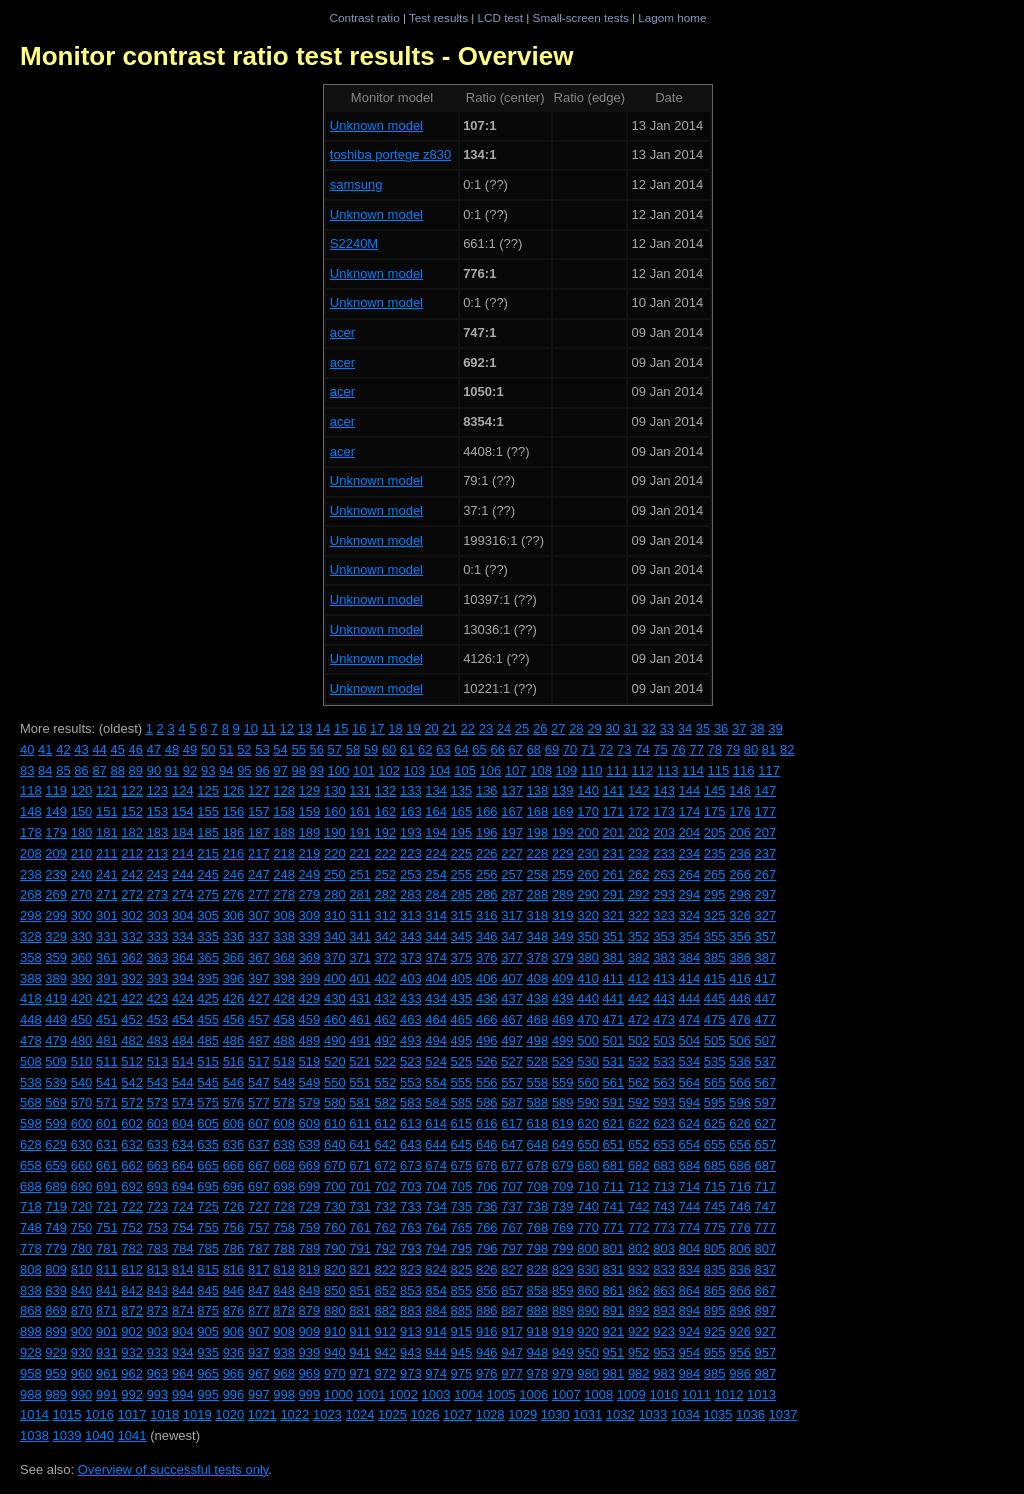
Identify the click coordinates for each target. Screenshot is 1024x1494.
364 (183, 957)
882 (386, 1310)
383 (664, 957)
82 (787, 749)
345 (462, 936)
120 (82, 790)
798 (538, 1248)
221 (360, 853)
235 (715, 853)
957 (766, 1352)
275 (208, 894)
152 (132, 811)
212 (132, 853)
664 (183, 1165)
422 (132, 998)
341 (360, 936)
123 (158, 790)
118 (31, 790)
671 (360, 1165)
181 (107, 832)
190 (335, 832)
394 (183, 978)
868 (31, 1310)
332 (132, 936)
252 (386, 874)
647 (512, 1144)
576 (234, 1102)
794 (436, 1248)
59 (371, 749)
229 (563, 853)
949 (563, 1352)
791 (360, 1248)
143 (664, 790)
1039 (67, 1435)
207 (766, 832)
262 (639, 874)
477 (766, 1019)
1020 (229, 1414)
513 (158, 1061)
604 (183, 1123)
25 (522, 728)
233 (664, 853)
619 (563, 1123)
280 (335, 894)
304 (183, 915)
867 (766, 1290)
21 (449, 728)
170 (588, 811)
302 (132, 915)
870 (82, 1310)
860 (588, 1290)
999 (310, 1394)
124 (183, 790)
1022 (294, 1414)
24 (504, 728)
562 (639, 1082)
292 (639, 894)
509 (56, 1061)
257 (512, 874)
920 (588, 1331)
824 (436, 1269)
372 (386, 957)
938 (284, 1352)
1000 (338, 1394)
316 (487, 915)
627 (766, 1123)
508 (31, 1061)
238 (31, 874)
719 (56, 1206)
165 (462, 811)
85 (63, 770)
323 (664, 915)
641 (360, 1144)
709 (563, 1186)
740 (588, 1206)
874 (183, 1310)
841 (107, 1290)
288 (538, 894)
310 (335, 915)
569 (56, 1102)
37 (739, 728)
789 (310, 1248)
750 (82, 1227)
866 (740, 1290)
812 (132, 1269)
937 (259, 1352)
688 (31, 1186)
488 (284, 1040)
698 (284, 1186)
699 (310, 1186)
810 (82, 1269)
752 (132, 1227)
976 (487, 1373)
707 (512, 1186)
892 (639, 1310)
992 (132, 1394)
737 (512, 1206)
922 (639, 1331)
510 (82, 1061)
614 (436, 1123)
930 (82, 1352)
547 (259, 1082)
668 (284, 1165)
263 (664, 874)
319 (563, 915)
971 (360, 1373)
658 (31, 1165)
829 (563, 1269)
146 (740, 790)
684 (690, 1165)
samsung (356, 184)
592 (639, 1102)
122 (132, 790)
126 (234, 790)
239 (56, 874)
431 (360, 998)
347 (512, 936)
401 (360, 978)
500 (588, 1040)
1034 (685, 1414)
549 (310, 1082)
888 (538, 1310)
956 (740, 1352)
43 (81, 749)
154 (183, 811)
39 (775, 728)
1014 (34, 1414)
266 (740, 874)
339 (310, 936)
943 (411, 1352)
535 (715, 1061)
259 (563, 874)
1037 (783, 1414)
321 (614, 915)
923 (664, 1331)
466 (487, 1019)
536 (740, 1061)
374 (436, 957)
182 (132, 832)
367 (259, 957)
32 (649, 728)
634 (183, 1144)
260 (588, 874)
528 (538, 1061)
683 (664, 1165)
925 (715, 1331)
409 (563, 978)
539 (56, 1082)
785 (208, 1248)
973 (411, 1373)
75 (660, 749)
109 (567, 770)
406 (487, 978)
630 (82, 1144)
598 (31, 1123)
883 (411, 1310)
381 (614, 957)
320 (588, 915)
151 (107, 811)
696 (234, 1186)
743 (664, 1206)
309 (310, 915)
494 (436, 1040)
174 (690, 811)
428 (284, 998)
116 (744, 770)
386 (740, 957)
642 (386, 1144)
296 (740, 894)
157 (259, 811)
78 (715, 749)
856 (487, 1290)
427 (259, 998)
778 (31, 1248)
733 (411, 1206)
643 (411, 1144)
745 (715, 1206)
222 (386, 853)
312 (386, 915)
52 (244, 749)
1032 (620, 1414)
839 (56, 1290)
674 (436, 1165)
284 (436, 894)
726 (234, 1206)
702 (386, 1186)
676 (487, 1165)
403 (411, 978)
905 (208, 1331)
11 (269, 728)
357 (766, 936)
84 (45, 770)
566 (740, 1082)
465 (462, 1019)
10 (250, 728)
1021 (262, 1414)
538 (31, 1082)
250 (335, 874)
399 (310, 978)
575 (208, 1102)
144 (690, 790)
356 (740, 936)
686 (740, 1165)
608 (284, 1123)
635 (208, 1144)
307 (259, 915)
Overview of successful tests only (173, 1469)
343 (411, 936)
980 (588, 1373)
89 (136, 770)
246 (234, 874)
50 (208, 749)
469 (563, 1019)
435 (462, 998)
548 (284, 1082)
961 (107, 1373)
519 (310, 1061)
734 (436, 1206)
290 (588, 894)
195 (462, 832)
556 (487, 1082)
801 (614, 1248)
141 (614, 790)
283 (411, 894)
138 (538, 790)
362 (132, 957)
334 (183, 936)
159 (310, 811)
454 (183, 1019)
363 (158, 957)
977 (512, 1373)
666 (234, 1165)
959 (56, 1373)
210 (82, 853)
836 (740, 1269)
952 (639, 1352)
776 (740, 1227)
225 (462, 853)
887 (512, 1310)
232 (639, 853)
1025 (392, 1414)
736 (487, 1206)
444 (690, 998)
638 (284, 1144)
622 (639, 1123)
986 (740, 1373)
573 (158, 1102)
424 (183, 998)
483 (158, 1040)
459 (310, 1019)
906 (234, 1331)
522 (386, 1061)
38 (757, 728)
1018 (164, 1414)
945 (462, 1352)
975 (462, 1373)
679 (563, 1165)
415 (715, 978)
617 (512, 1123)
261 (614, 874)
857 (512, 1290)
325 (715, 915)
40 (27, 749)
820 (335, 1269)
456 (234, 1019)
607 (259, 1123)
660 (82, 1165)
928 (31, 1352)
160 (335, 811)
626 (740, 1123)
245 (208, 874)
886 (487, 1310)
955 (715, 1352)
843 (158, 1290)
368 (284, 957)
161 (360, 811)
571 (107, 1102)
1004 (468, 1394)
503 (664, 1040)
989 (56, 1394)
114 (693, 770)
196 (487, 832)
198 (538, 832)
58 (353, 749)
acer (342, 332)
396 (234, 978)
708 (538, 1186)
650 (588, 1144)
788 (284, 1248)
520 (335, 1061)
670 (335, 1165)
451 (107, 1019)
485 (208, 1040)
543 (158, 1082)
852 (386, 1290)
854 (436, 1290)
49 (190, 749)
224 (436, 853)
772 (639, 1227)
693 (158, 1186)
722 (132, 1206)
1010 (663, 1394)
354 (690, 936)
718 (31, 1206)
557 (512, 1082)
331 (107, 936)
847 (259, 1290)
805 (715, 1248)
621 (614, 1123)
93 (208, 770)
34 (685, 728)
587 (512, 1102)
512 (132, 1061)
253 (411, 874)
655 (715, 1144)
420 (82, 998)
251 (360, 874)
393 (158, 978)
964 (183, 1373)
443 (664, 998)
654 (690, 1144)
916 (487, 1331)
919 (563, 1331)
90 (154, 770)
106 (491, 770)
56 (317, 749)
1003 (436, 1394)
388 (31, 978)
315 (462, 915)
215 (208, 853)
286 (487, 894)
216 (234, 853)
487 (259, 1040)
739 (563, 1206)
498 (538, 1040)
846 (234, 1290)
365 (208, 957)
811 (107, 1269)
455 (208, 1019)
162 (386, 811)
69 (552, 749)
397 (259, 978)
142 (639, 790)
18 (395, 728)
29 (594, 728)
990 (82, 1394)
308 (284, 915)
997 (259, 1394)
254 (436, 874)
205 (715, 832)
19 (413, 728)
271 (107, 894)
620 (588, 1123)
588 (538, 1102)
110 (592, 770)
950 (588, 1352)
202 (639, 832)
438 (538, 998)
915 (462, 1331)
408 (538, 978)
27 (558, 728)
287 (512, 894)
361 (107, 957)
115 (719, 770)
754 (183, 1227)
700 (335, 1186)
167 (512, 811)
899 (56, 1331)
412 (639, 978)
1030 (555, 1414)
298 (31, 915)
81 (769, 749)
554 (436, 1082)
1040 (99, 1435)
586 (487, 1102)
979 (563, 1373)
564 (690, 1082)
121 (107, 790)
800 (588, 1248)
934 (183, 1352)
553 (411, 1082)
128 (284, 790)
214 (183, 853)
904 (183, 1331)
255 (462, 874)
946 (487, 1352)
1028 (490, 1414)
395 (208, 978)
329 (56, 936)
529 (563, 1061)
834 (690, 1269)
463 (411, 1019)
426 (234, 998)
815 (208, 1269)
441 (614, 998)
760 (335, 1227)
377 (512, 957)
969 (310, 1373)
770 (588, 1227)
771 (614, 1227)
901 (107, 1331)
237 (766, 853)
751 (107, 1227)
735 (462, 1206)
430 (335, 998)
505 (715, 1040)
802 (639, 1248)
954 (690, 1352)
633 (158, 1144)
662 (132, 1165)
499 (563, 1040)
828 (538, 1269)
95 (244, 770)
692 (132, 1186)
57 (335, 749)
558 (538, 1082)
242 (132, 874)
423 (158, 998)
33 (667, 728)
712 (639, 1186)
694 (183, 1186)
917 (512, 1331)
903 (158, 1331)
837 (766, 1269)
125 (208, 790)
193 (411, 832)
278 (284, 894)
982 (639, 1373)
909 (310, 1331)
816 (234, 1269)
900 (82, 1331)
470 (588, 1019)
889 (563, 1310)
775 (715, 1227)
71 (588, 749)
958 (31, 1373)
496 (487, 1040)
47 (154, 749)
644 (436, 1144)
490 (335, 1040)
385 (715, 957)
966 (234, 1373)
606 (234, 1123)
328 (31, 936)
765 (462, 1227)
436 (487, 998)
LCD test (500, 17)
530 (588, 1061)
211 (107, 853)
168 (538, 811)
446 (740, 998)
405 (462, 978)
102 (389, 770)
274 (183, 894)
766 (487, 1227)
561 (614, 1082)
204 (690, 832)
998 (284, 1394)
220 (335, 853)
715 (715, 1186)
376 (487, 957)
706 (487, 1186)
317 (512, 915)
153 (158, 811)
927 (766, 1331)
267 (766, 874)
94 (226, 770)
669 (310, 1165)
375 (462, 957)
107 (516, 770)
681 (614, 1165)
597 (766, 1102)
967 (259, 1373)
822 (386, 1269)
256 (487, 874)
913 (411, 1331)
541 (107, 1082)
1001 (370, 1394)
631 (107, 1144)
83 (27, 770)
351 (614, 936)
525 (462, 1061)
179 (56, 832)
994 (183, 1394)
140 (588, 790)
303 (158, 915)
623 (664, 1123)
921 (614, 1331)
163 (411, 811)
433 (411, 998)
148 (31, 811)
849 (310, 1290)
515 (208, 1061)
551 (360, 1082)
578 (284, 1102)
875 (208, 1310)
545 (208, 1082)
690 (82, 1186)
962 (132, 1373)
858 (538, 1290)
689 (56, 1186)
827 (512, 1269)
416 (740, 978)
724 (183, 1206)
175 (715, 811)
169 (563, 811)
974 (436, 1373)
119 (56, 790)
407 (512, 978)
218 (284, 853)
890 (588, 1310)
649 (563, 1144)
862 (639, 1290)
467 (512, 1019)
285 (462, 894)
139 (563, 790)
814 (183, 1269)
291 (614, 894)
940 (335, 1352)
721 (107, 1206)
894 (690, 1310)
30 (612, 728)
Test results (438, 17)
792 (386, 1248)
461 (360, 1019)
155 (208, 811)
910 (335, 1331)
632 (132, 1144)
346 (487, 936)
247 (259, 874)
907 (259, 1331)
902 (132, 1331)
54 (280, 749)
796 (487, 1248)
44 (99, 749)
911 (360, 1331)
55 (298, 749)
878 (284, 1310)
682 (639, 1165)
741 (614, 1206)
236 (740, 853)
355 (715, 936)
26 (540, 728)
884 (436, 1310)
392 (132, 978)
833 (664, 1269)
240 (82, 874)
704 (436, 1186)
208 (31, 853)
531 (614, 1061)
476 (740, 1019)
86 (81, 770)
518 (284, 1061)
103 (415, 770)
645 (462, 1144)
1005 (501, 1394)
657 (766, 1144)
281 (360, 894)
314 (436, 915)
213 (158, 853)
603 (158, 1123)
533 (664, 1061)
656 (740, 1144)
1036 (750, 1414)
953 (664, 1352)
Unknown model (376, 125)
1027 (457, 1414)
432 (386, 998)
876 (234, 1310)
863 (664, 1290)
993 (158, 1394)
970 (335, 1373)
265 (715, 874)
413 (664, 978)
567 (766, 1082)
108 (541, 770)
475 (715, 1019)
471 (614, 1019)
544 (183, 1082)
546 (234, 1082)
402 (386, 978)
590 (588, 1102)
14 (323, 728)
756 (234, 1227)
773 (664, 1227)
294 (690, 894)
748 (31, 1227)
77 (696, 749)
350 (588, 936)
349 (563, 936)
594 (690, 1102)
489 (310, 1040)
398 (284, 978)
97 (280, 770)
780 (82, 1248)
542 (132, 1082)
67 (516, 749)
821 (360, 1269)
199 (563, 832)
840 (82, 1290)
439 (563, 998)
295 (715, 894)
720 (82, 1206)
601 (107, 1123)
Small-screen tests (581, 17)
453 (158, 1019)
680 (588, 1165)
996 (234, 1394)
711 (614, 1186)
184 (183, 832)
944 (436, 1352)
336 (234, 936)
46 (136, 749)
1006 (533, 1394)
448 (31, 1019)
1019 (197, 1414)
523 (411, 1061)
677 (512, 1165)
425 (208, 998)
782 (132, 1248)
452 (132, 1019)
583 (411, 1102)
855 (462, 1290)
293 (664, 894)
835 (715, 1269)
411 (614, 978)
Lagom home (672, 17)
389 (56, 978)
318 (538, 915)
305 (208, 915)
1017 (132, 1414)
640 (335, 1144)
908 (284, 1331)
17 (377, 728)
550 (335, 1082)
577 (259, 1102)
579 (310, 1102)
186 (234, 832)
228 (538, 853)
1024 (359, 1414)
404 (436, 978)
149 (56, 811)
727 (259, 1206)
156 (234, 811)
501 (614, 1040)
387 (766, 957)
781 (107, 1248)
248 (284, 874)
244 (183, 874)
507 (766, 1040)
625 (715, 1123)
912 (386, 1331)
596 (740, 1102)
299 (56, 915)
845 (208, 1290)
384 (690, 957)
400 (335, 978)
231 (614, 853)
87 (99, 770)
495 (462, 1040)
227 (512, 853)
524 (436, 1061)
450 (82, 1019)
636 (234, 1144)
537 (766, 1061)
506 (740, 1040)
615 (462, 1123)
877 (259, 1310)
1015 (67, 1414)
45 (117, 749)
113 (668, 770)
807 (766, 1248)
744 (690, 1206)
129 (310, 790)
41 (45, 749)
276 (234, 894)
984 (690, 1373)
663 (158, 1165)
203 (664, 832)
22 (468, 728)
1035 (717, 1414)
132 (386, 790)
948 (538, 1352)
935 (208, 1352)
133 (411, 790)
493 (411, 1040)
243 (158, 874)
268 (31, 894)
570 (82, 1102)
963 (158, 1373)
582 (386, 1102)
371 (360, 957)
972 (386, 1373)
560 (588, 1082)
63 (443, 749)
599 (56, 1123)
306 (234, 915)
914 (436, 1331)
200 (588, 832)
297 (766, 894)
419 (56, 998)
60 (389, 749)
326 (740, 915)
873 (158, 1310)
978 (538, 1373)
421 (107, 998)
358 (31, 957)
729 (310, 1206)
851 (360, 1290)
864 (690, 1290)
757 (259, 1227)
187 (259, 832)
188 (284, 832)
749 (56, 1227)
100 (339, 770)
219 (310, 853)
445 (715, 998)
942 (386, 1352)
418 (31, 998)
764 (436, 1227)
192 (386, 832)
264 (690, 874)
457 (259, 1019)
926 (740, 1331)
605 (208, 1123)
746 (740, 1206)
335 (208, 936)
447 (766, 998)
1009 (631, 1394)
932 (132, 1352)
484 (183, 1040)
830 (588, 1269)
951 (614, 1352)
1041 (132, 1435)
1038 (34, 1435)
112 (643, 770)
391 (107, 978)
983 (664, 1373)
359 (56, 957)
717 (766, 1186)
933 (158, 1352)
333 (158, 936)
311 (360, 915)
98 (298, 770)
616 (487, 1123)
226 (487, 853)
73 (624, 749)
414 (690, 978)
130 (335, 790)
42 (63, 749)
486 (234, 1040)
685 (715, 1165)
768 (538, 1227)
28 (576, 728)
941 (360, 1352)
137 (512, 790)
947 (512, 1352)
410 (588, 978)
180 (82, 832)
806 (740, 1248)
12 (287, 728)
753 (158, 1227)
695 (208, 1186)
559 (563, 1082)
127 (259, 790)
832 (639, 1269)
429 (310, 998)
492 (386, 1040)
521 (360, 1061)
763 (411, 1227)
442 (639, 998)
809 (56, 1269)
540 (82, 1082)
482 (132, 1040)
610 (335, 1123)
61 (407, 749)
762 (386, 1227)
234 (690, 853)
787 (259, 1248)
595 (715, 1102)
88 (117, 770)
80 (751, 749)
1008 (598, 1394)
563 (664, 1082)
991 (107, 1394)
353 (664, 936)
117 (769, 770)
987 (766, 1373)
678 (538, 1165)
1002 (403, 1394)
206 (740, 832)
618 (538, 1123)
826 (487, 1269)
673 (411, 1165)
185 (208, 832)
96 (262, 770)
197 (512, 832)
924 (690, 1331)
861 (614, 1290)
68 (534, 749)
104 (440, 770)
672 (386, 1165)
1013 (761, 1394)
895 (715, 1310)
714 (690, 1186)
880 (335, 1310)
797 (512, 1248)
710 (588, 1186)
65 (479, 749)
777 (766, 1227)
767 (512, 1227)
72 (606, 749)
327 (766, 915)
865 (715, 1290)
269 (56, 894)
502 (639, 1040)
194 (436, 832)
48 (172, 749)
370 (335, 957)
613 (411, 1123)
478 (31, 1040)
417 (766, 978)
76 (678, 749)
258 (538, 874)
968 (284, 1373)
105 (465, 770)
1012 (729, 1394)
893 (664, 1310)
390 (82, 978)
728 (284, 1206)
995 (208, 1394)
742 (639, 1206)
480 (82, 1040)
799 (563, 1248)
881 (360, 1310)
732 (386, 1206)
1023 (327, 1414)
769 (563, 1227)
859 (563, 1290)
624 (690, 1123)
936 (234, 1352)
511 (107, 1061)
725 (208, 1206)
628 (31, 1144)
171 (614, 811)
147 (766, 790)
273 (158, 894)
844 (183, 1290)
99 (317, 770)
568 (31, 1102)
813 (158, 1269)
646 (487, 1144)
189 (310, 832)
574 (183, 1102)
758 (284, 1227)
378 (538, 957)
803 (664, 1248)
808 (31, 1269)
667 (259, 1165)
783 (158, 1248)
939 (310, 1352)
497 (512, 1040)
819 (310, 1269)
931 (107, 1352)
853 (411, 1290)
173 (664, 811)
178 (31, 832)
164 (436, 811)
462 (386, 1019)
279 (310, 894)
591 (614, 1102)
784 (183, 1248)
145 (715, 790)
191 (360, 832)
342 (386, 936)
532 (639, 1061)
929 (56, 1352)
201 (614, 832)
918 (538, 1331)
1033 (652, 1414)
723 (158, 1206)
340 (335, 936)
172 (639, 811)
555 (462, 1082)
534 (690, 1061)
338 (284, 936)
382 (639, 957)
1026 (425, 1414)
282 (386, 894)
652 (639, 1144)
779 (56, 1248)
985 (715, 1373)
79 (733, 749)
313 (411, 915)
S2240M (354, 243)
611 (360, 1123)
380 (588, 957)
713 (664, 1186)
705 (462, 1186)
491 (360, 1040)
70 (570, 749)
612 (386, 1123)
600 (82, 1123)
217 (259, 853)
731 (360, 1206)
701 (360, 1186)
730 (335, 1206)
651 (614, 1144)
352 (639, 936)
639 (310, 1144)
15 (341, 728)
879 (310, 1310)
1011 (696, 1394)
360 (82, 957)
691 (107, 1186)
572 (132, 1102)
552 (386, 1082)
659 (56, 1165)
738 (538, 1206)
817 (259, 1269)
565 (715, 1082)
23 (486, 728)
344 (436, 936)
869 (56, 1310)
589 (563, 1102)
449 (56, 1019)
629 (56, 1144)
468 (538, 1019)
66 (497, 749)
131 (360, 790)
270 (82, 894)
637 (259, 1144)
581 (360, 1102)
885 (462, 1310)
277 (259, 894)
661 (107, 1165)
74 (642, 749)
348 (538, 936)
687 (766, 1165)
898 (31, 1331)
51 (226, 749)
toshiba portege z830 (390, 154)
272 (132, 894)
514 (183, 1061)
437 (512, 998)
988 (31, 1394)
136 (487, 790)
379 (563, 957)
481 (107, 1040)
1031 (587, 1414)
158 (284, 811)
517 (259, 1061)
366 (234, 957)
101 (364, 770)
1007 (566, 1394)
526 (487, 1061)
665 (208, 1165)
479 (56, 1040)
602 (132, 1123)
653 (664, 1144)
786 (234, 1248)
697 (259, 1186)
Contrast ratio (364, 17)
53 (262, 749)
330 (82, 936)
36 (721, 728)
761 (360, 1227)
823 (411, 1269)
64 (461, 749)
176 (740, 811)
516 (234, 1061)
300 (82, 915)
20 (431, 728)
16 (359, 728)
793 (411, 1248)
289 (563, 894)
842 (132, 1290)
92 (190, 770)
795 (462, 1248)
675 (462, 1165)
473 (664, 1019)
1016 (99, 1414)
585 (462, 1102)
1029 (522, 1414)
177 (766, 811)
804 (690, 1248)
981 (614, 1373)
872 (132, 1310)
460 (335, 1019)
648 (538, 1144)
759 (310, 1227)
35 (703, 728)
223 (411, 853)
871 (107, 1310)
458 (284, 1019)
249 (310, 874)
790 (335, 1248)
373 (411, 957)
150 (82, 811)
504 (690, 1040)
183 (158, 832)
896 (740, 1310)
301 (107, 915)
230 (588, 853)
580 (335, 1102)
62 (425, 749)
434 (436, 998)
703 (411, 1186)
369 (310, 957)
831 (614, 1269)
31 (630, 728)
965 (208, 1373)
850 (335, 1290)
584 (436, 1102)
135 (462, 790)
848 (284, 1290)
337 (259, 936)
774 (690, 1227)
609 (310, 1123)
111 (617, 770)
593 (664, 1102)
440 (588, 998)
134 (436, 790)
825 (462, 1269)
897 (766, 1310)
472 (639, 1019)
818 (284, 1269)
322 (639, 915)
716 (740, 1186)
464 (436, 1019)
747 (766, 1206)
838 (31, 1290)
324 (690, 915)
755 (208, 1227)
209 (56, 853)
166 (487, 811)
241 (107, 874)
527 (512, 1061)
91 (172, 770)
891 (614, 1310)
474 (690, 1019)
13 (305, 728)
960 (82, 1373)
